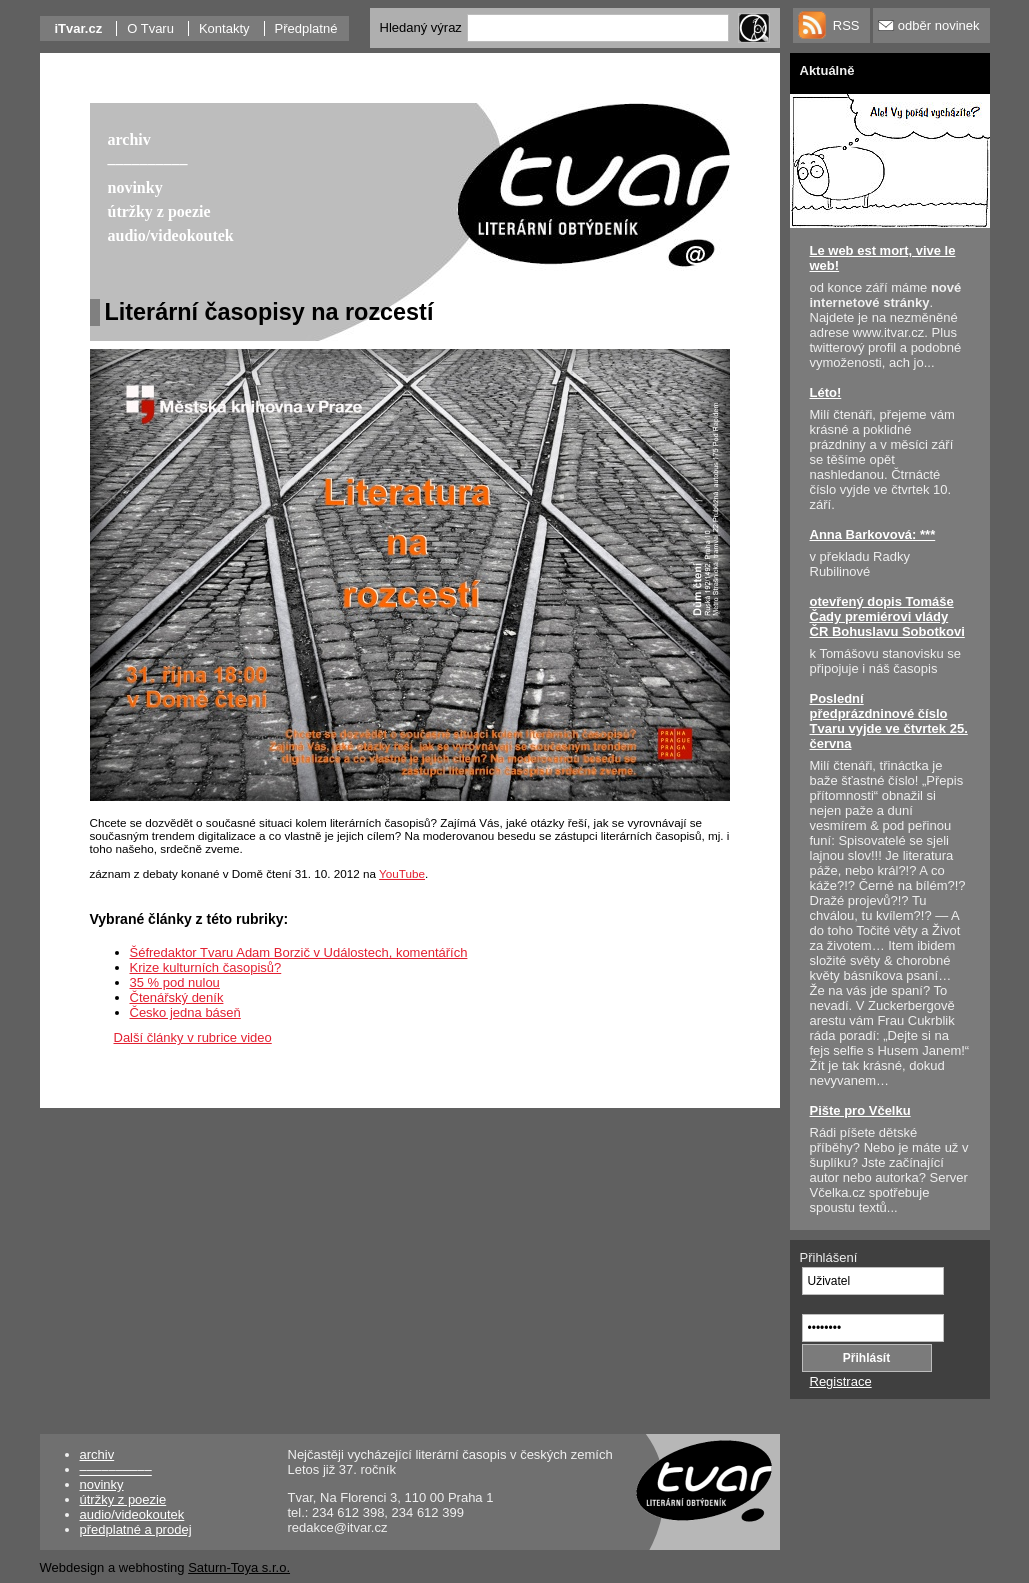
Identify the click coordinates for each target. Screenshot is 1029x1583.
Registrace (841, 1381)
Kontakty (224, 28)
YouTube (402, 873)
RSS (846, 25)
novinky (102, 1484)
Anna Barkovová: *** (873, 534)
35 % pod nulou (175, 982)
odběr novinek (939, 25)
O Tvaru (150, 28)
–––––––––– (116, 1469)
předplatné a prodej (136, 1529)
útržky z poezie (123, 1499)
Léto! (826, 392)
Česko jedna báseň (185, 1012)
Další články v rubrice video (193, 1037)
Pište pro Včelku (860, 1110)
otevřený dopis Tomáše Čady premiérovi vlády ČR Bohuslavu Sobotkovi (887, 616)
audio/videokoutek (132, 1514)
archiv (97, 1454)
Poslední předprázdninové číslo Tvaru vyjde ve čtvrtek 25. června (889, 721)
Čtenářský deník (177, 997)
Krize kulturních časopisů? (206, 967)
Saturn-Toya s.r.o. (239, 1567)
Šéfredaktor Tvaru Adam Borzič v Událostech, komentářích (299, 952)
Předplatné (306, 28)
